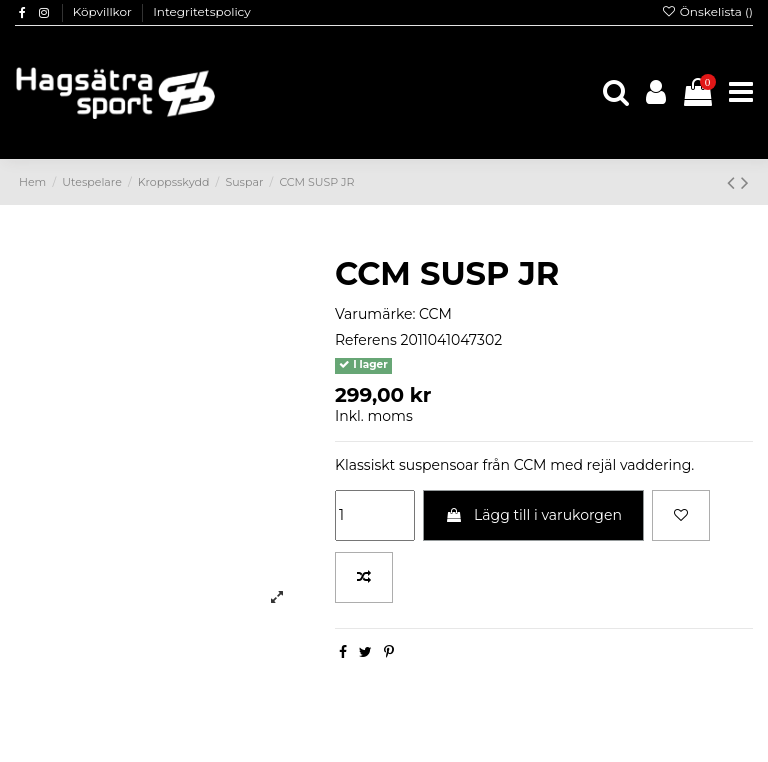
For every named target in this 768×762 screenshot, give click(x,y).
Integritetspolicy (202, 11)
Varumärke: (375, 314)
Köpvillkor (104, 11)
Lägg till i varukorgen (533, 515)
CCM (435, 314)
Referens (366, 340)
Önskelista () (707, 11)
